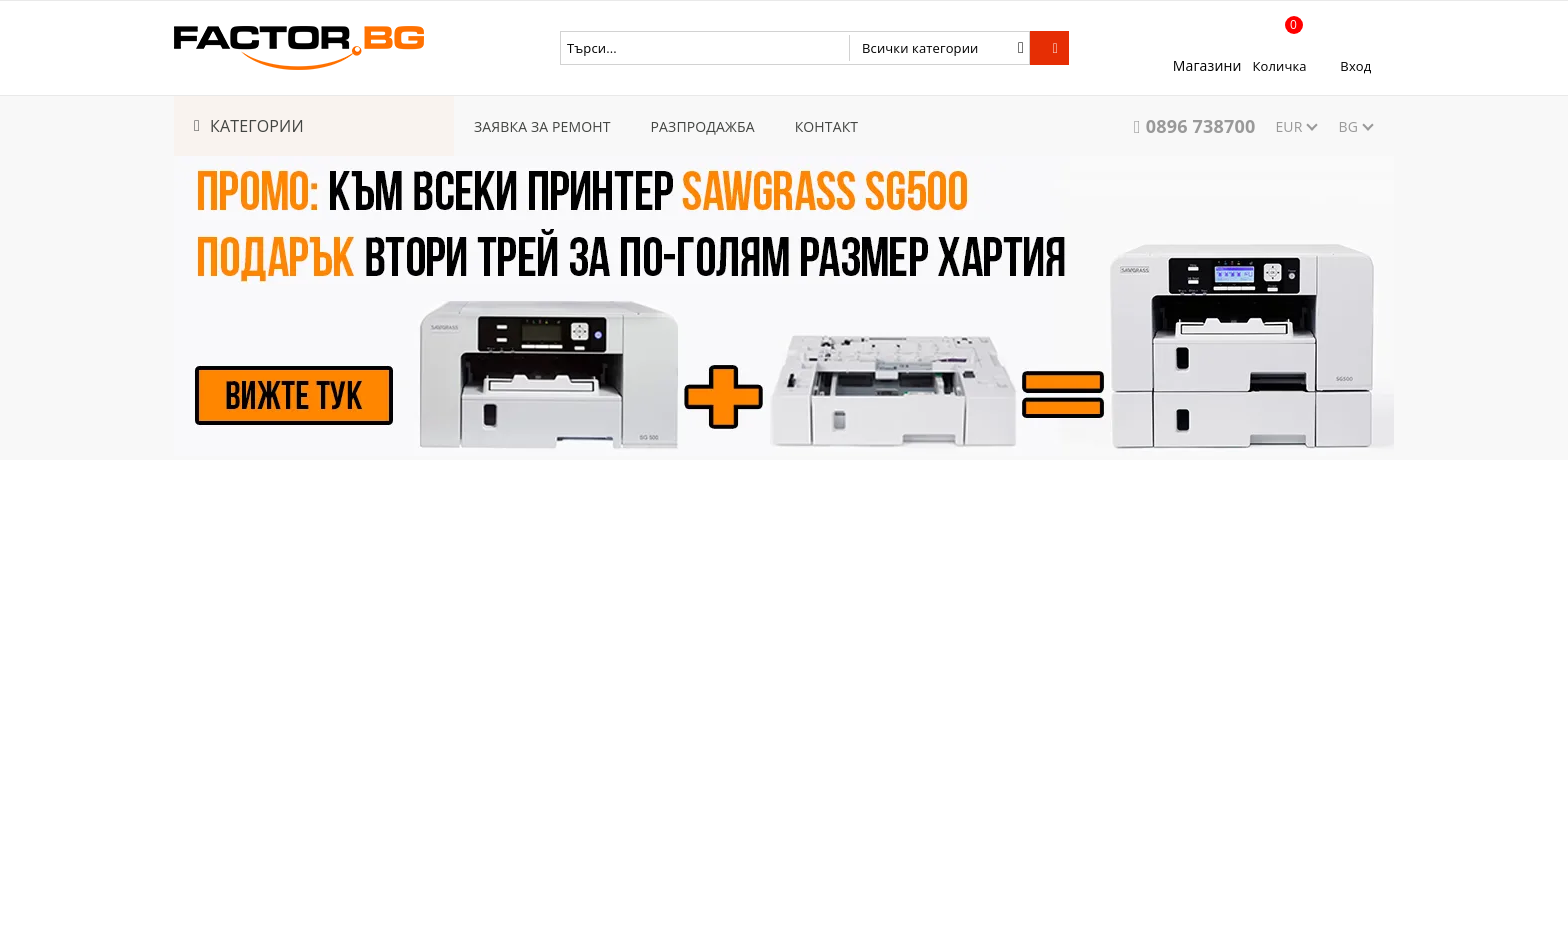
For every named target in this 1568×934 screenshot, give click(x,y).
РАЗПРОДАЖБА (703, 126)
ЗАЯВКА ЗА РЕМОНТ (542, 126)
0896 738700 (1201, 126)
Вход (1355, 66)
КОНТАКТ (827, 126)
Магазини (1207, 65)
